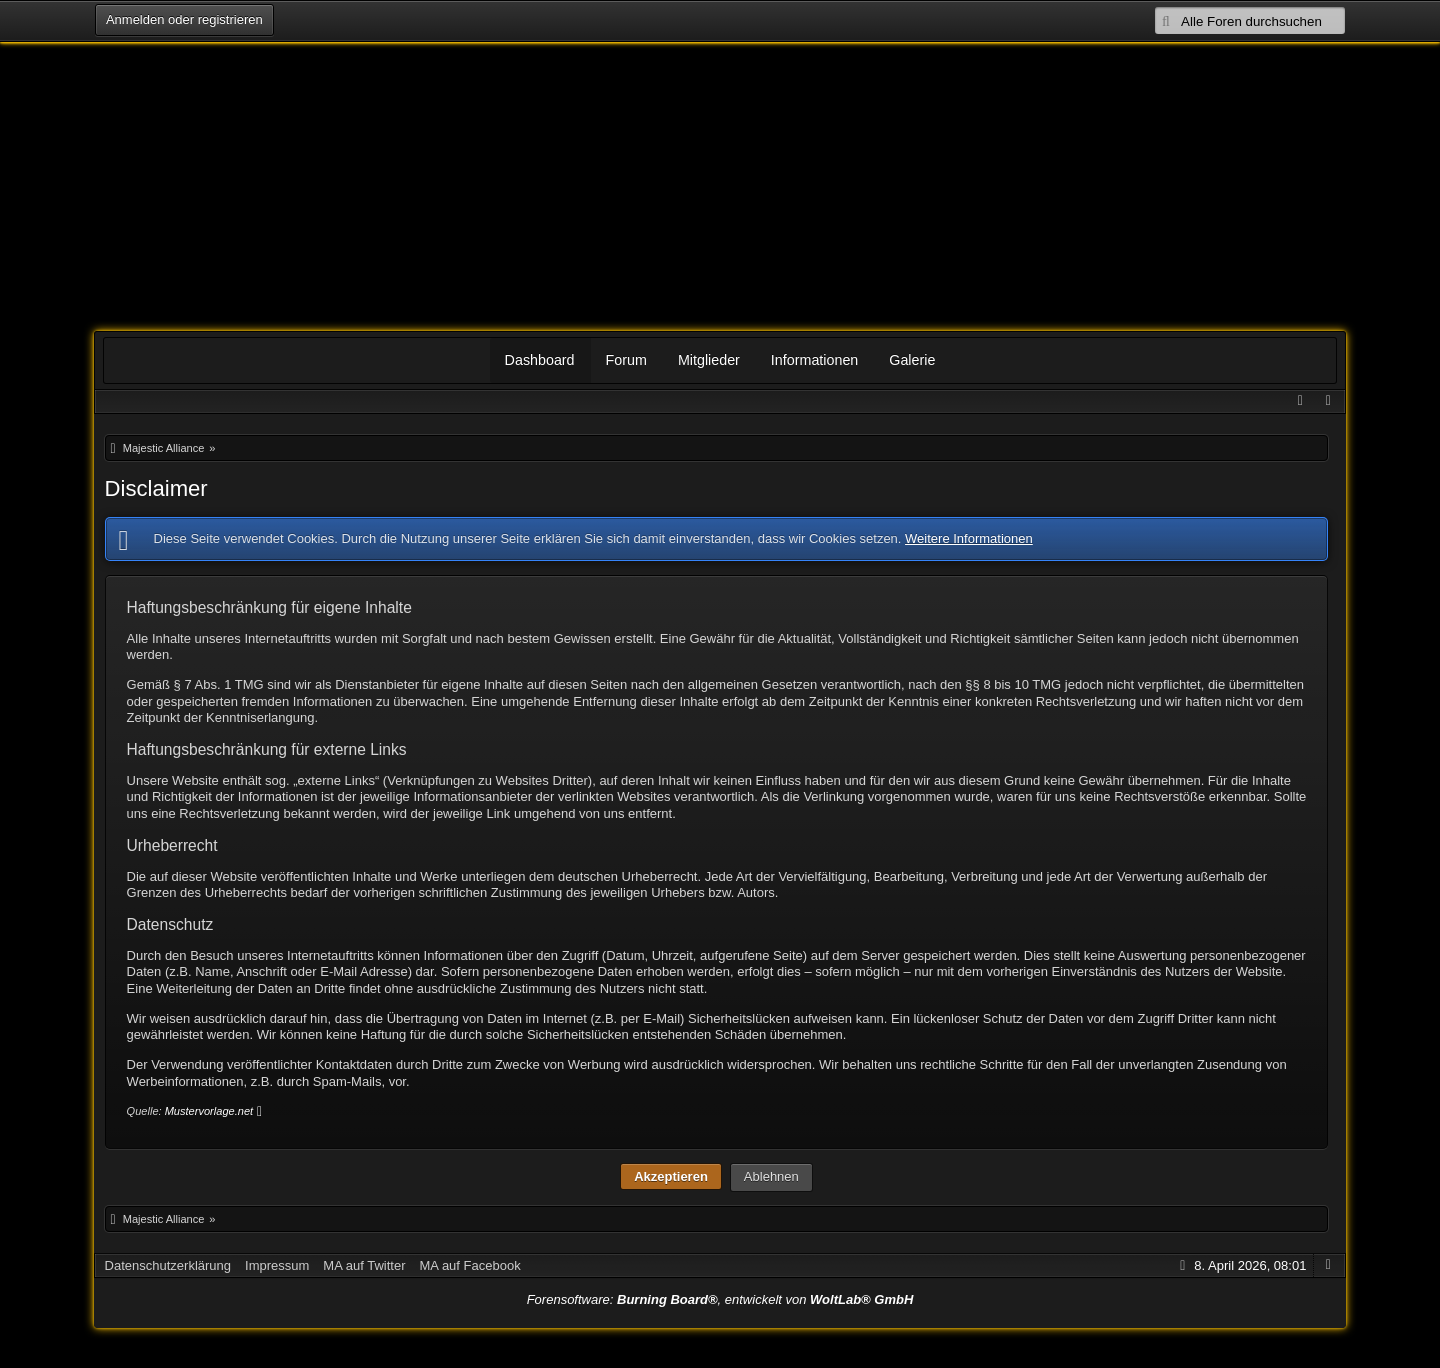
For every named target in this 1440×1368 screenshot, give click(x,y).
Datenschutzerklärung (168, 1265)
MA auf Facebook (470, 1265)
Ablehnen (771, 1176)
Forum (626, 360)
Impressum (277, 1265)
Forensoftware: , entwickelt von (720, 1299)
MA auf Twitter (364, 1265)
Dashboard (540, 360)
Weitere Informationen (969, 538)
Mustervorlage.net (209, 1111)
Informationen (814, 360)
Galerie (912, 360)
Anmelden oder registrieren (183, 19)
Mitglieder (709, 360)
